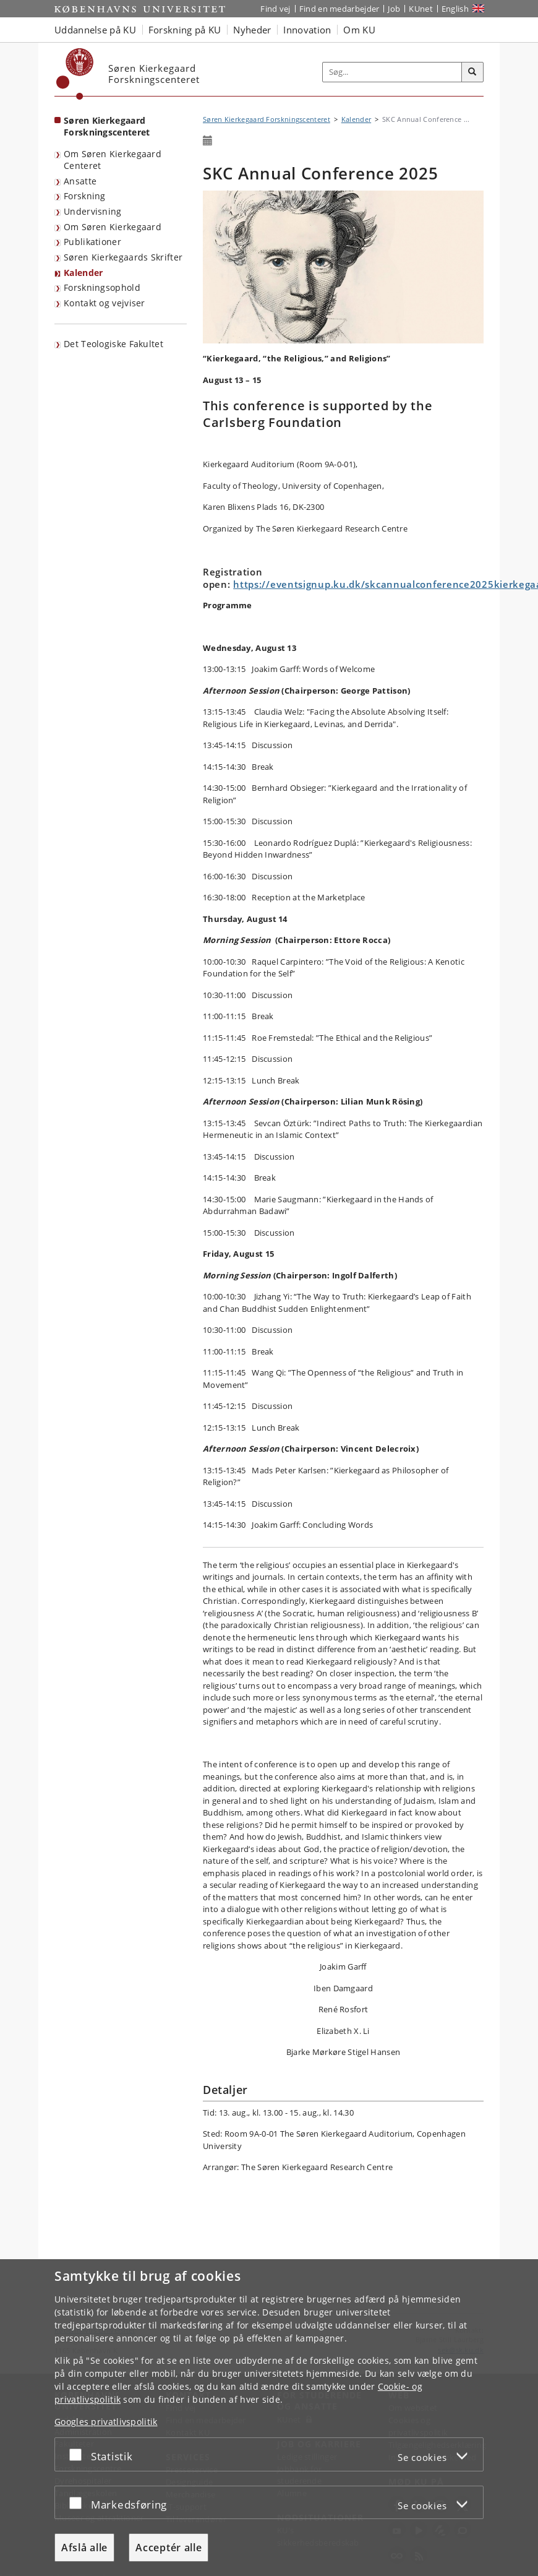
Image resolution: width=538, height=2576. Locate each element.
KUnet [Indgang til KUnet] (421, 8)
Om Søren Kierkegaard (112, 227)
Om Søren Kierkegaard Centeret (112, 159)
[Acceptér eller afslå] (78, 2454)
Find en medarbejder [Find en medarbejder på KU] (339, 8)
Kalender (83, 272)
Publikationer (92, 242)
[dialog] (269, 2417)
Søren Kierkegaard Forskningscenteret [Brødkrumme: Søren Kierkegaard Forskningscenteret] (266, 119)
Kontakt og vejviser (104, 303)
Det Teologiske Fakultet (113, 344)
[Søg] (472, 72)
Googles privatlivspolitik (106, 2421)
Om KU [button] (359, 30)
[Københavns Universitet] (75, 74)
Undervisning (93, 211)
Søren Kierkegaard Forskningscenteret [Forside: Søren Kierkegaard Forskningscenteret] (107, 126)
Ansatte (80, 181)
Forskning (85, 196)
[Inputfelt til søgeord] (392, 72)
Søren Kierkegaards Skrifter (123, 257)
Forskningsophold (102, 287)
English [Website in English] (455, 8)
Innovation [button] (307, 30)
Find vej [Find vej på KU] (275, 8)
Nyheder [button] (252, 30)
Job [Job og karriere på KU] (394, 8)
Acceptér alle (168, 2547)
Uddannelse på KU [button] (95, 30)
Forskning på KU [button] (184, 30)
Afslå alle (84, 2547)
